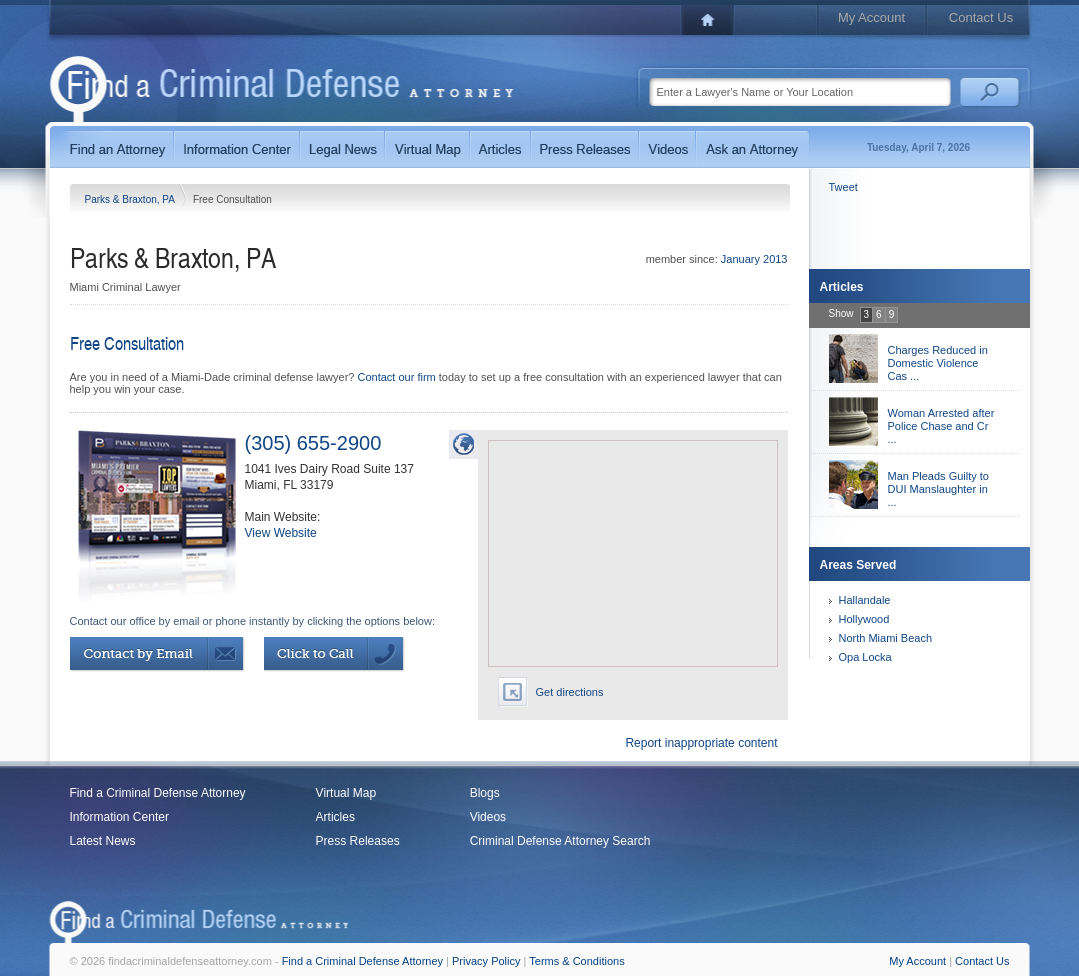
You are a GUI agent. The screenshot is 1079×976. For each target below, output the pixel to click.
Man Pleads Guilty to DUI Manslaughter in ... (939, 489)
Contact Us (981, 17)
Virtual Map (346, 793)
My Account (871, 17)
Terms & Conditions (576, 961)
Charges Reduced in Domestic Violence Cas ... (938, 363)
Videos (488, 817)
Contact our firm (396, 377)
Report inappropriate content (701, 743)
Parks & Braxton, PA (131, 199)
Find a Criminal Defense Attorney (158, 793)
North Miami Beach (886, 638)
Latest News (103, 841)
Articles (335, 817)
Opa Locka (865, 657)
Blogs (485, 793)
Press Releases (358, 841)
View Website (281, 533)
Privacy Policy (486, 961)
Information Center (119, 817)
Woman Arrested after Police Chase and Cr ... (941, 426)
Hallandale (865, 600)
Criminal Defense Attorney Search (560, 841)
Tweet (843, 187)
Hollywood (864, 619)
